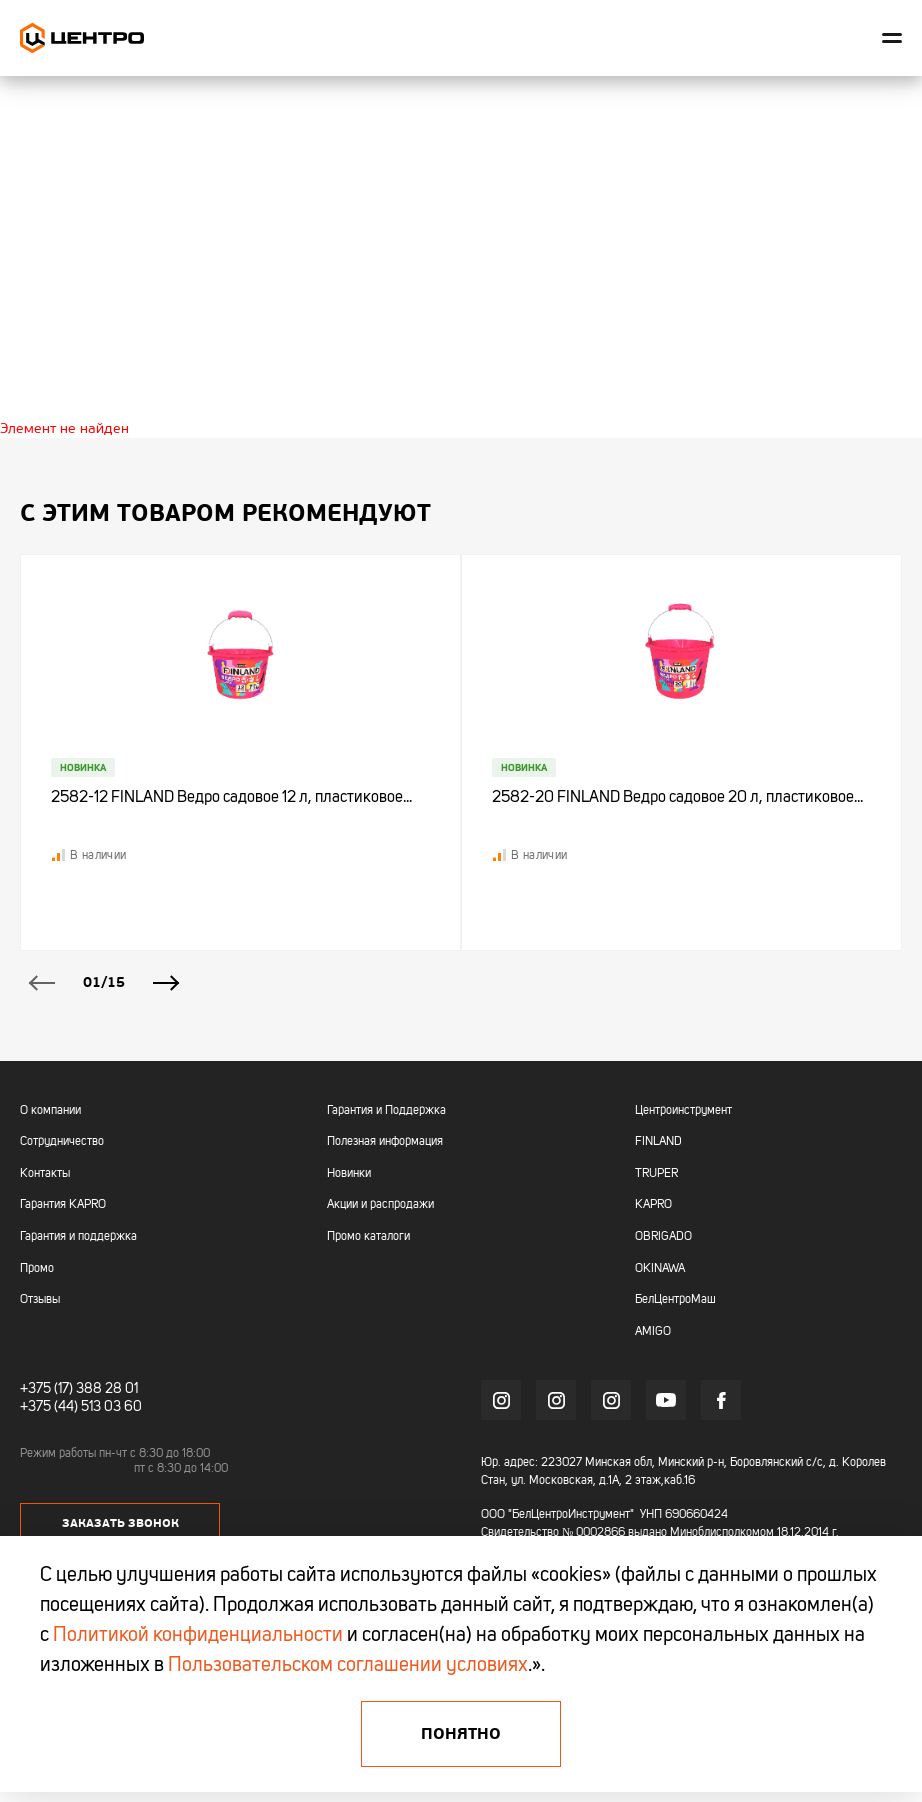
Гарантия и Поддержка (386, 1111)
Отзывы (40, 1300)
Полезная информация (385, 1142)
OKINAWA (660, 1269)
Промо (37, 1269)
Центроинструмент (683, 1111)
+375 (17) (46, 1389)
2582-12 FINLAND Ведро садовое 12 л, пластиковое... (231, 798)
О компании (50, 1111)
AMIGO (653, 1332)
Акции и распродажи (380, 1205)
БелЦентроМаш (675, 1300)
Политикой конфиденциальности (198, 1636)
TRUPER (656, 1174)
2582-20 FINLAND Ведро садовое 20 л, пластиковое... (677, 798)
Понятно (461, 1734)
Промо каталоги (368, 1237)
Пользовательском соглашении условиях (348, 1666)
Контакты (45, 1174)
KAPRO (653, 1205)
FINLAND (658, 1142)
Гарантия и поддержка (78, 1237)
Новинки (349, 1174)
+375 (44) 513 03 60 (81, 1407)
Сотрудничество (62, 1142)
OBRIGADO (663, 1237)
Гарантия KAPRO (63, 1205)
